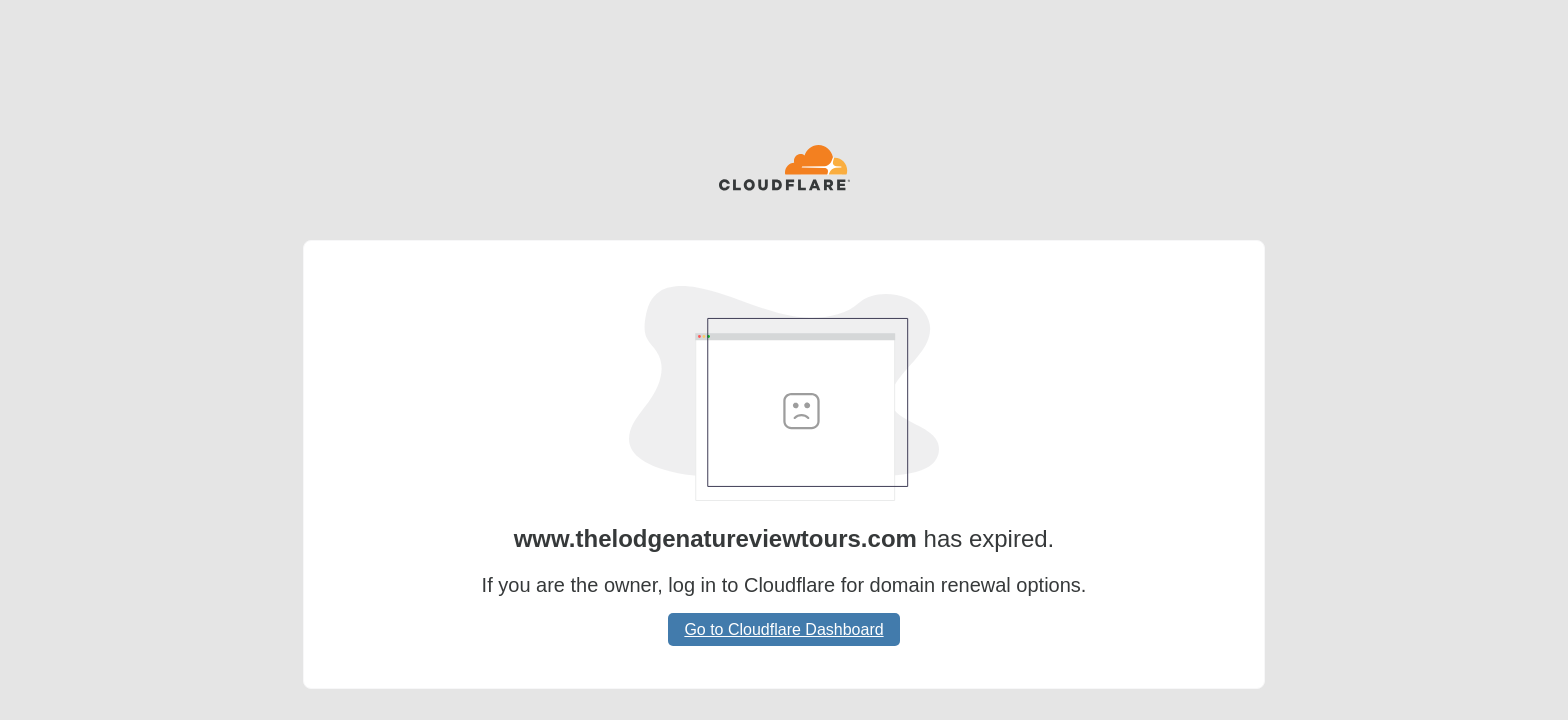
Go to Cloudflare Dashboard (783, 629)
